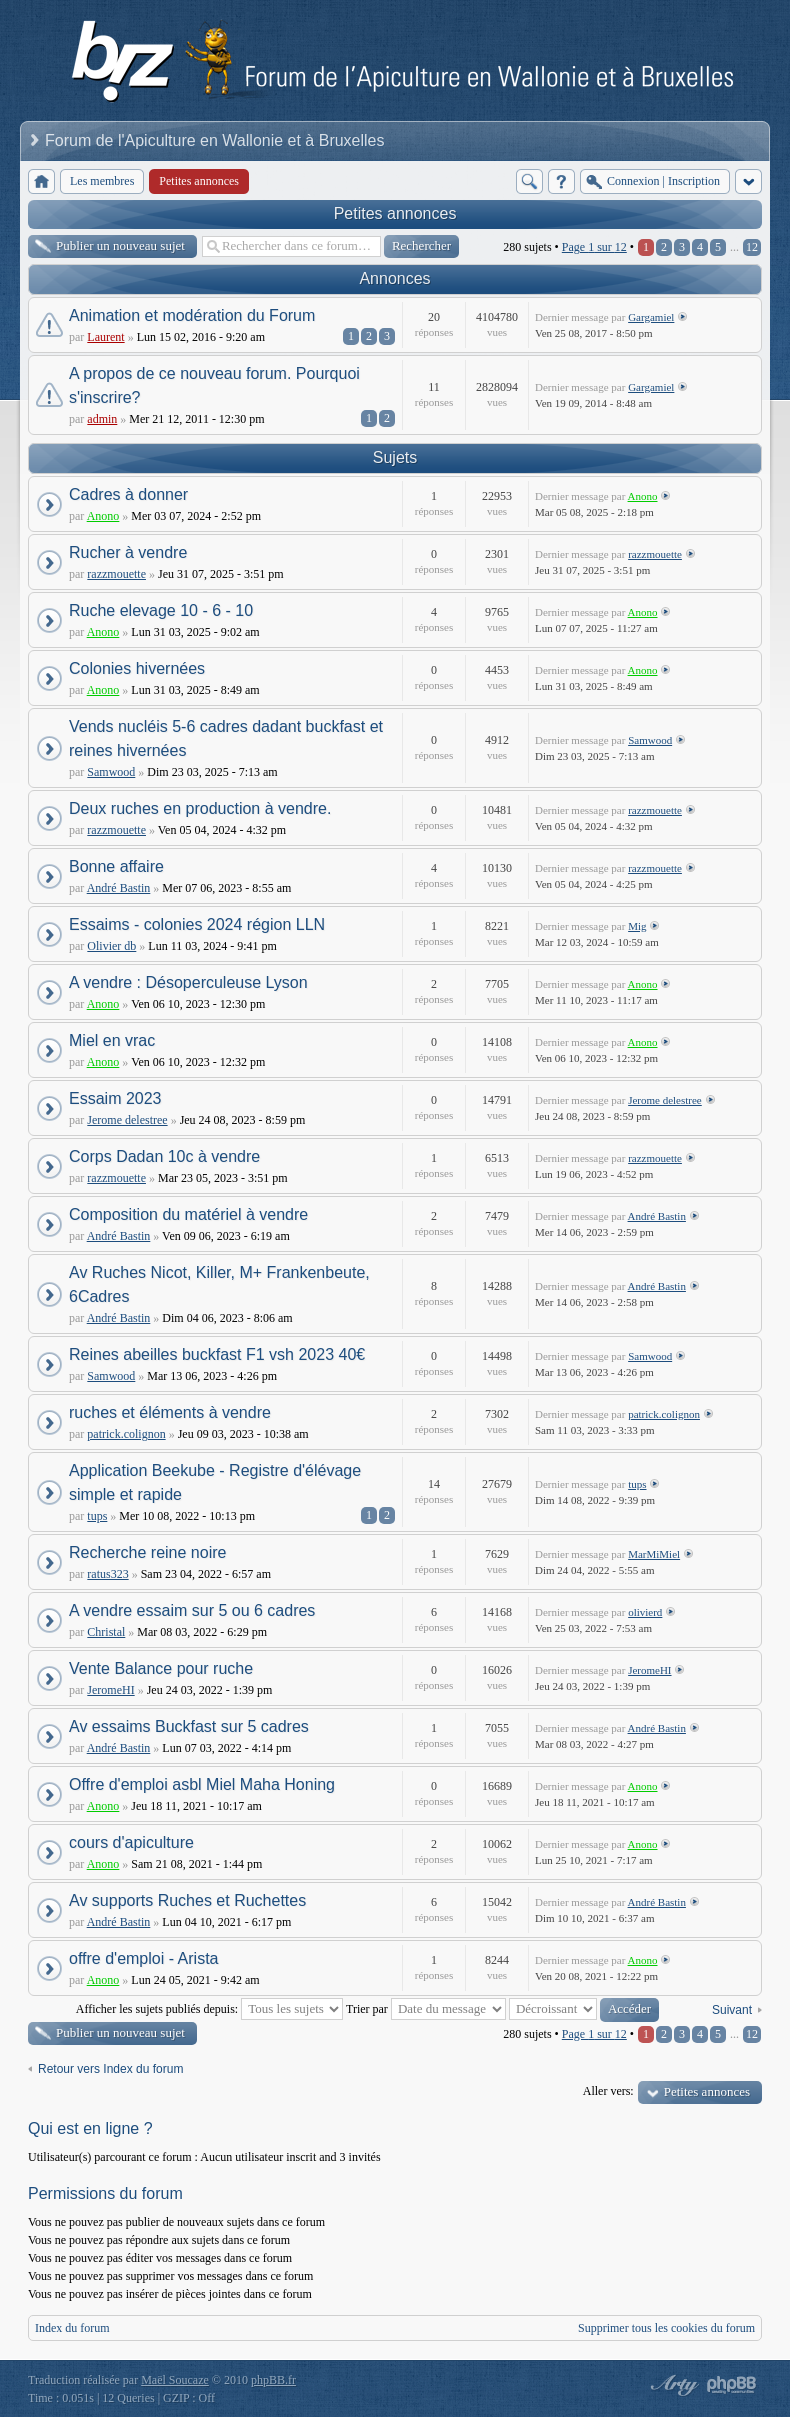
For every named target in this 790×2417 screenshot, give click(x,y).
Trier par (426, 2009)
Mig (637, 926)
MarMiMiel (654, 1554)
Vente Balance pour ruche (161, 1668)
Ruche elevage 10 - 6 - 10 (161, 610)
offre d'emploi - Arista (144, 1958)
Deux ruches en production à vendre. (200, 808)
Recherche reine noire (147, 1552)
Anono (103, 516)
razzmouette (116, 574)
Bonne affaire (116, 866)
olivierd (645, 1612)
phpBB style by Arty (672, 2385)
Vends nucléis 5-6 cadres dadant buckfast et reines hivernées (226, 738)
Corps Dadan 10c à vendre (164, 1156)
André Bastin (119, 888)
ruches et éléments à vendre (170, 1412)
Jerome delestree (127, 1120)
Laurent (105, 337)
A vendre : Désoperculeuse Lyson (188, 982)
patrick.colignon (126, 1434)
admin (102, 419)
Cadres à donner (128, 494)
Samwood (111, 772)
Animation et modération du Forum (192, 315)
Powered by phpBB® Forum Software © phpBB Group (732, 2385)
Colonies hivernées (137, 668)
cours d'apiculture (131, 1842)
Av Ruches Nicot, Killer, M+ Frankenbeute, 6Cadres (219, 1284)
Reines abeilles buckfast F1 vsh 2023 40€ (217, 1354)
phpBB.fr (273, 2380)
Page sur (594, 247)
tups (97, 1516)
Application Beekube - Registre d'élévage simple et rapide (215, 1482)
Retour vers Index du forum (110, 2069)
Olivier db (111, 946)
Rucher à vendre (128, 552)
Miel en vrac (112, 1040)
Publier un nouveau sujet (120, 245)
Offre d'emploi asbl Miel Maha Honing (202, 1784)
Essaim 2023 (115, 1098)
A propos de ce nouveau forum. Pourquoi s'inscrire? (214, 385)
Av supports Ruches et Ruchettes (187, 1900)
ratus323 (107, 1574)
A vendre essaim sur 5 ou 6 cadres (192, 1610)
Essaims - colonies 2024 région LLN (197, 924)
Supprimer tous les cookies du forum (666, 2328)
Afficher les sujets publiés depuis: (209, 2009)
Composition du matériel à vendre (188, 1214)
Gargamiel (651, 317)
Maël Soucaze (175, 2380)
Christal (106, 1632)
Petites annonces (395, 213)
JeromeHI (110, 1690)
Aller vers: (608, 2091)
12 (752, 247)
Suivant (732, 2010)
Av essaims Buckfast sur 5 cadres (189, 1726)
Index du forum (72, 2328)
